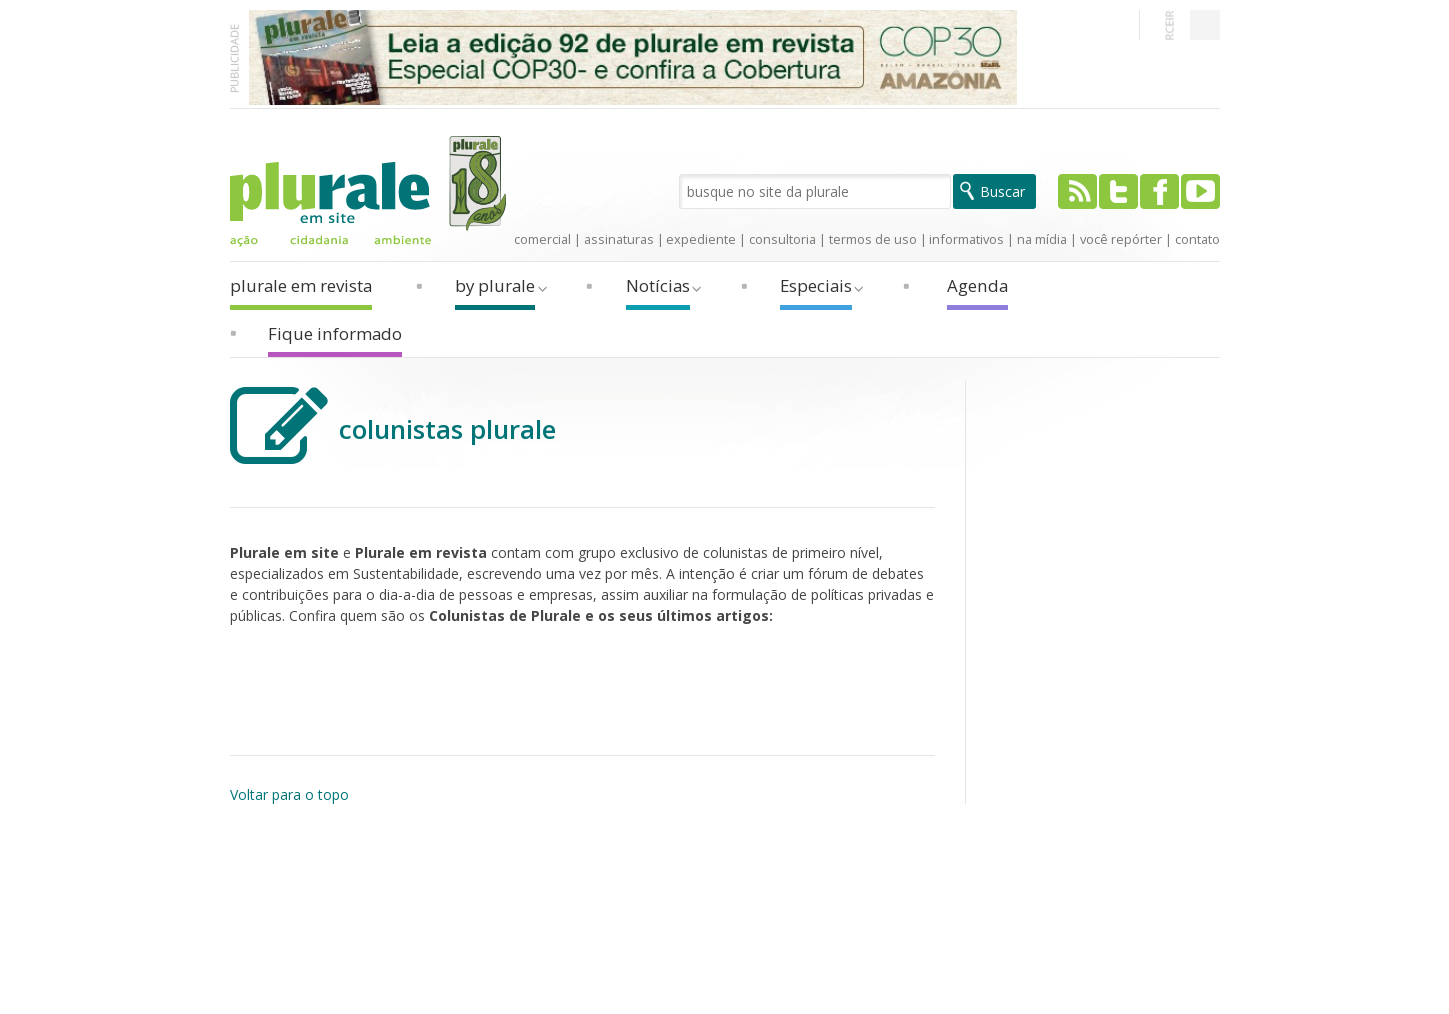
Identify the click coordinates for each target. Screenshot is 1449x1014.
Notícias (658, 285)
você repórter (1121, 239)
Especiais (816, 285)
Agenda (977, 285)
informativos (966, 239)
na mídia (1042, 239)
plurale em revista (301, 285)
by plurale (495, 285)
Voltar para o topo (289, 794)
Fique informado (335, 333)
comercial (542, 239)
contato (1197, 239)
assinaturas (619, 239)
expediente (701, 239)
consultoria (782, 239)
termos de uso (873, 239)
